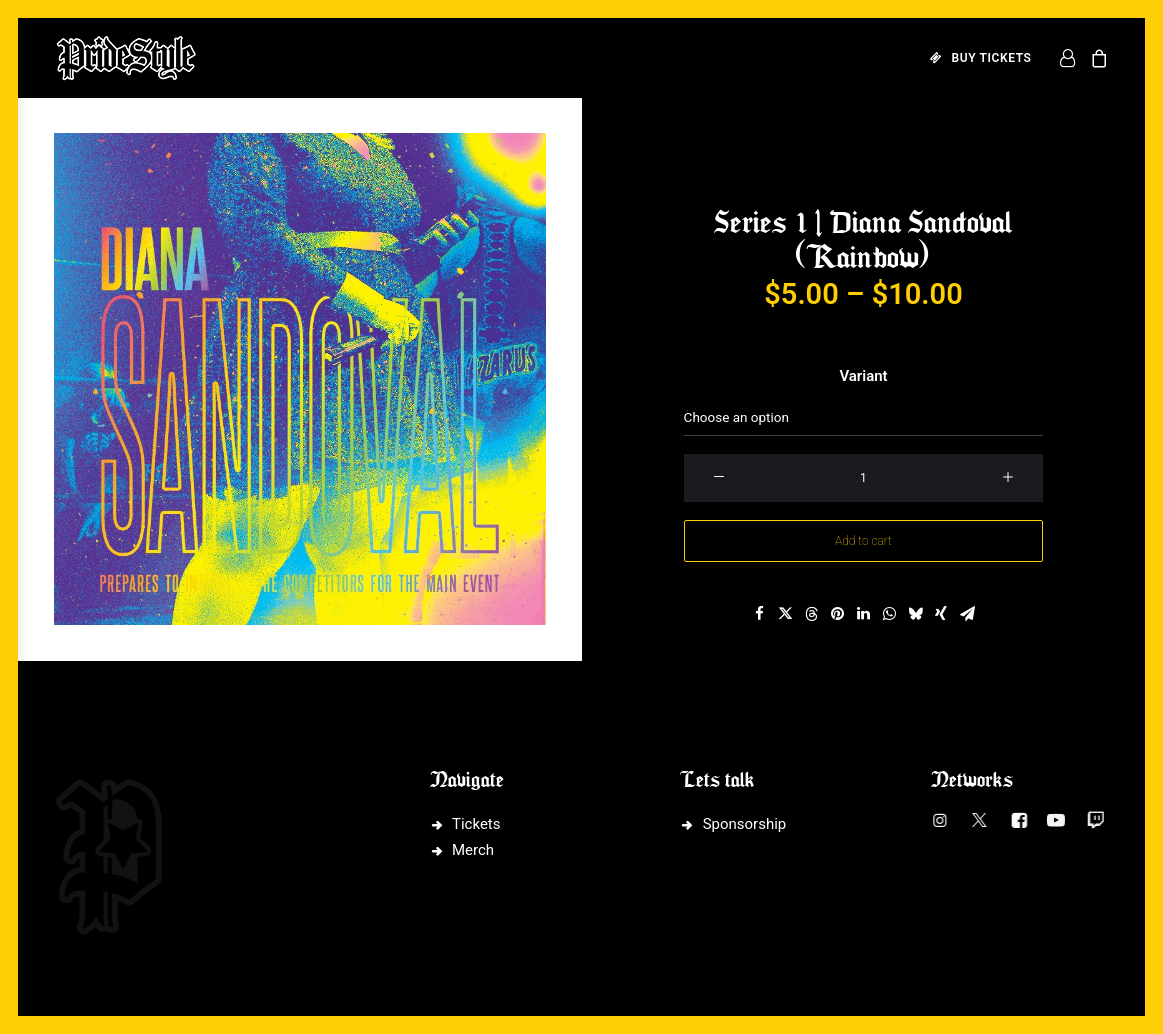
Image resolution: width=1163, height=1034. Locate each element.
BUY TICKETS (992, 58)
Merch (473, 850)
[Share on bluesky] (915, 614)
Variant (863, 376)
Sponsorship (745, 824)
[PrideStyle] (126, 58)
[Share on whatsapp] (889, 614)
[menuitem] (974, 58)
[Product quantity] (864, 478)
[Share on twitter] (785, 614)
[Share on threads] (811, 614)
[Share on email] (967, 614)
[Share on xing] (941, 614)
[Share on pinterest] (837, 614)
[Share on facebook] (759, 614)
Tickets (476, 824)
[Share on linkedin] (863, 614)
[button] (300, 379)
